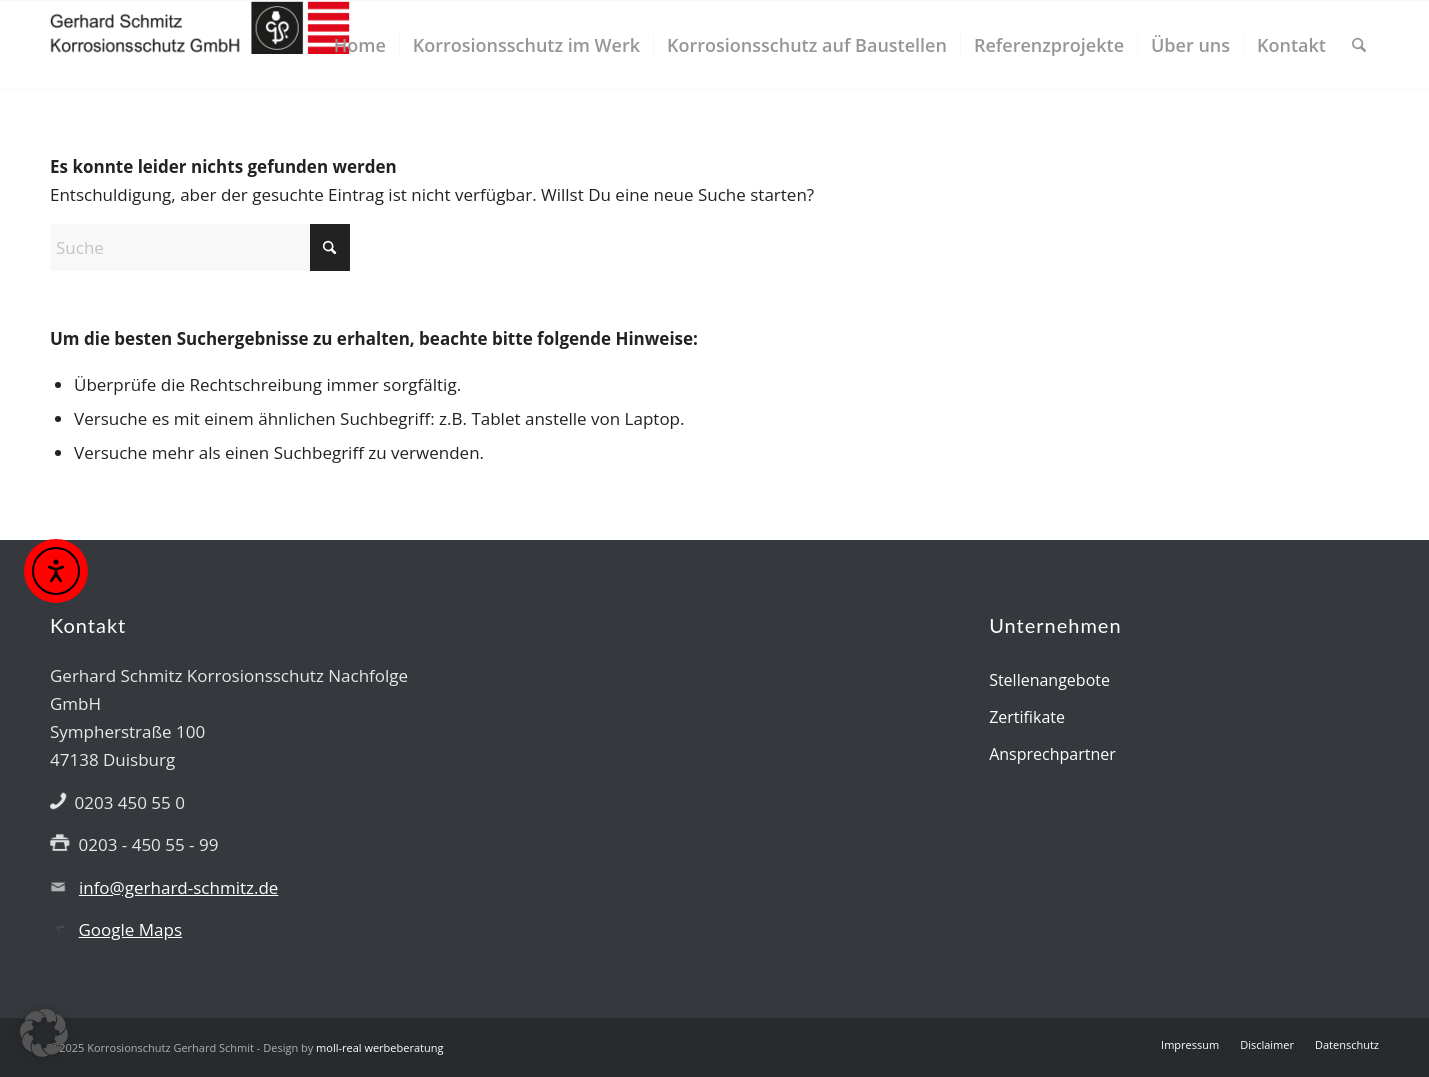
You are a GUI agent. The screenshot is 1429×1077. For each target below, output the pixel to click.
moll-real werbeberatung (379, 1047)
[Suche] (1359, 45)
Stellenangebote (1049, 680)
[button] (44, 1033)
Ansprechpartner (1052, 754)
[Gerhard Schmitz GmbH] (200, 45)
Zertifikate (1027, 717)
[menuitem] (360, 45)
